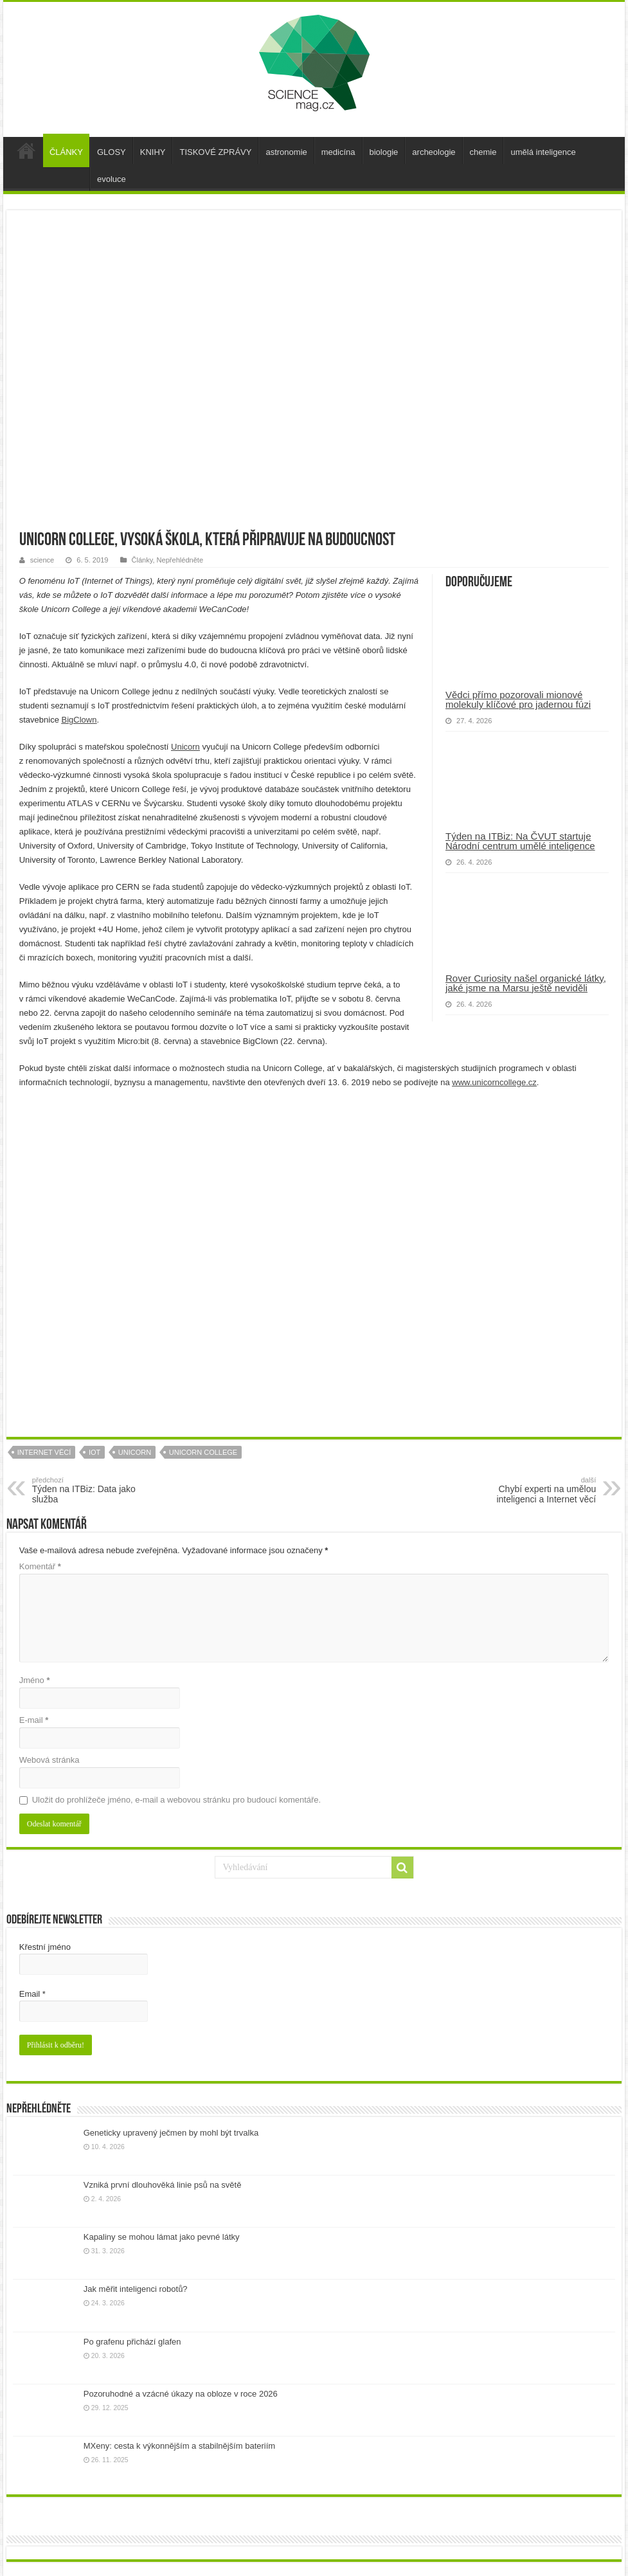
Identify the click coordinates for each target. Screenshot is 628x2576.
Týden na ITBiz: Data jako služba (98, 1490)
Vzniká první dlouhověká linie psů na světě (163, 2185)
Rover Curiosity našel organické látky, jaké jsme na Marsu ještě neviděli (525, 983)
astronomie (286, 152)
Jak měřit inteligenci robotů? (136, 2289)
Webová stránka (49, 1760)
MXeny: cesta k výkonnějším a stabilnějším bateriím (179, 2446)
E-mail (34, 1720)
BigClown (79, 720)
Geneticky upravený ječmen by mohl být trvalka (171, 2133)
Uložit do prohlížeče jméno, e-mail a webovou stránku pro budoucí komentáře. (176, 1800)
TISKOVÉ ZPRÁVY (215, 152)
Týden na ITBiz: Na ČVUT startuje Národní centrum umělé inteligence (520, 841)
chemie (483, 152)
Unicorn (185, 747)
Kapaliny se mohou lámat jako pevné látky (162, 2237)
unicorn (134, 1452)
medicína (338, 152)
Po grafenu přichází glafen (132, 2341)
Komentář (40, 1566)
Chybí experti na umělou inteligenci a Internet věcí (530, 1490)
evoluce (111, 179)
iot (94, 1452)
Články (142, 560)
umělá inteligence (542, 152)
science (42, 560)
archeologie (433, 152)
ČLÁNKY (66, 152)
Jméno (34, 1680)
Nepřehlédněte (180, 560)
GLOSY (111, 152)
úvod (26, 150)
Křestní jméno (45, 1947)
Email (32, 1994)
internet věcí (44, 1452)
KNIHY (153, 152)
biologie (384, 152)
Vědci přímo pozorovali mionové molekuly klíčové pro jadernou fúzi (518, 699)
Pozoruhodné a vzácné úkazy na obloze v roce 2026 (181, 2394)
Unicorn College (203, 1452)
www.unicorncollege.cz (494, 1082)
